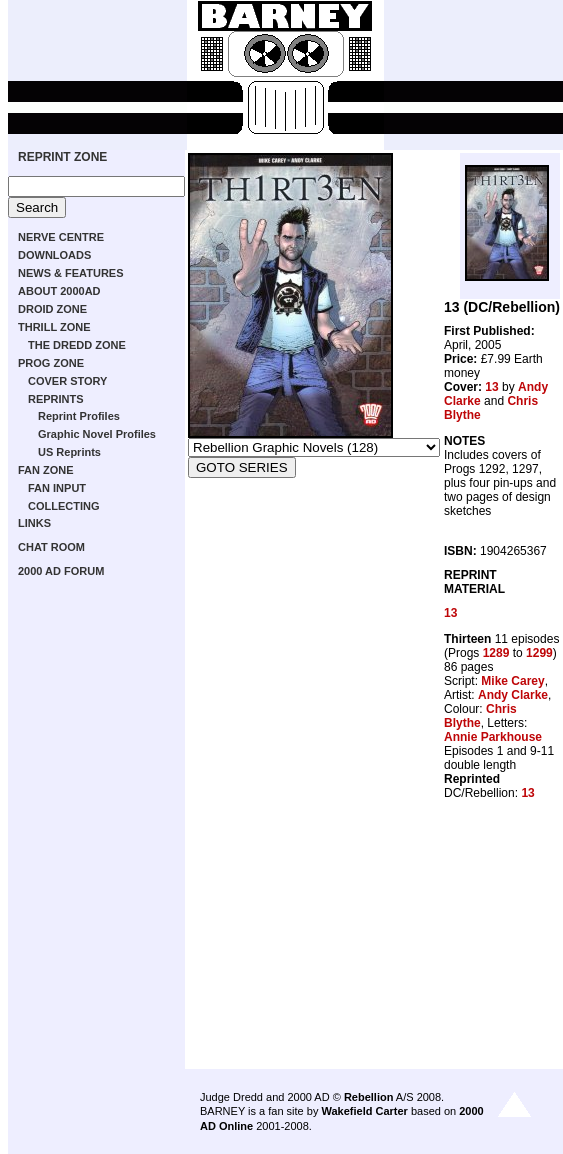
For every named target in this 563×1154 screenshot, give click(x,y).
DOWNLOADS (54, 255)
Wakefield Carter (364, 1111)
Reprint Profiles (79, 416)
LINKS (34, 523)
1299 (539, 653)
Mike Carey (512, 681)
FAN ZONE (46, 470)
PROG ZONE (51, 363)
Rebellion (369, 1097)
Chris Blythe (480, 716)
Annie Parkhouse (493, 737)
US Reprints (69, 452)
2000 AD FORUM (61, 571)
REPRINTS (56, 399)
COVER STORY (67, 381)
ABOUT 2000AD (59, 291)
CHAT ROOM (51, 547)
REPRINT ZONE (62, 157)
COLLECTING (64, 506)
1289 (496, 653)
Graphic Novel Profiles (97, 434)
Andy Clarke (513, 695)
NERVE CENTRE (61, 237)
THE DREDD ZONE (77, 345)
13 (491, 387)
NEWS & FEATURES (71, 273)
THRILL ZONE (54, 327)
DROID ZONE (52, 309)
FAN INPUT (57, 488)
